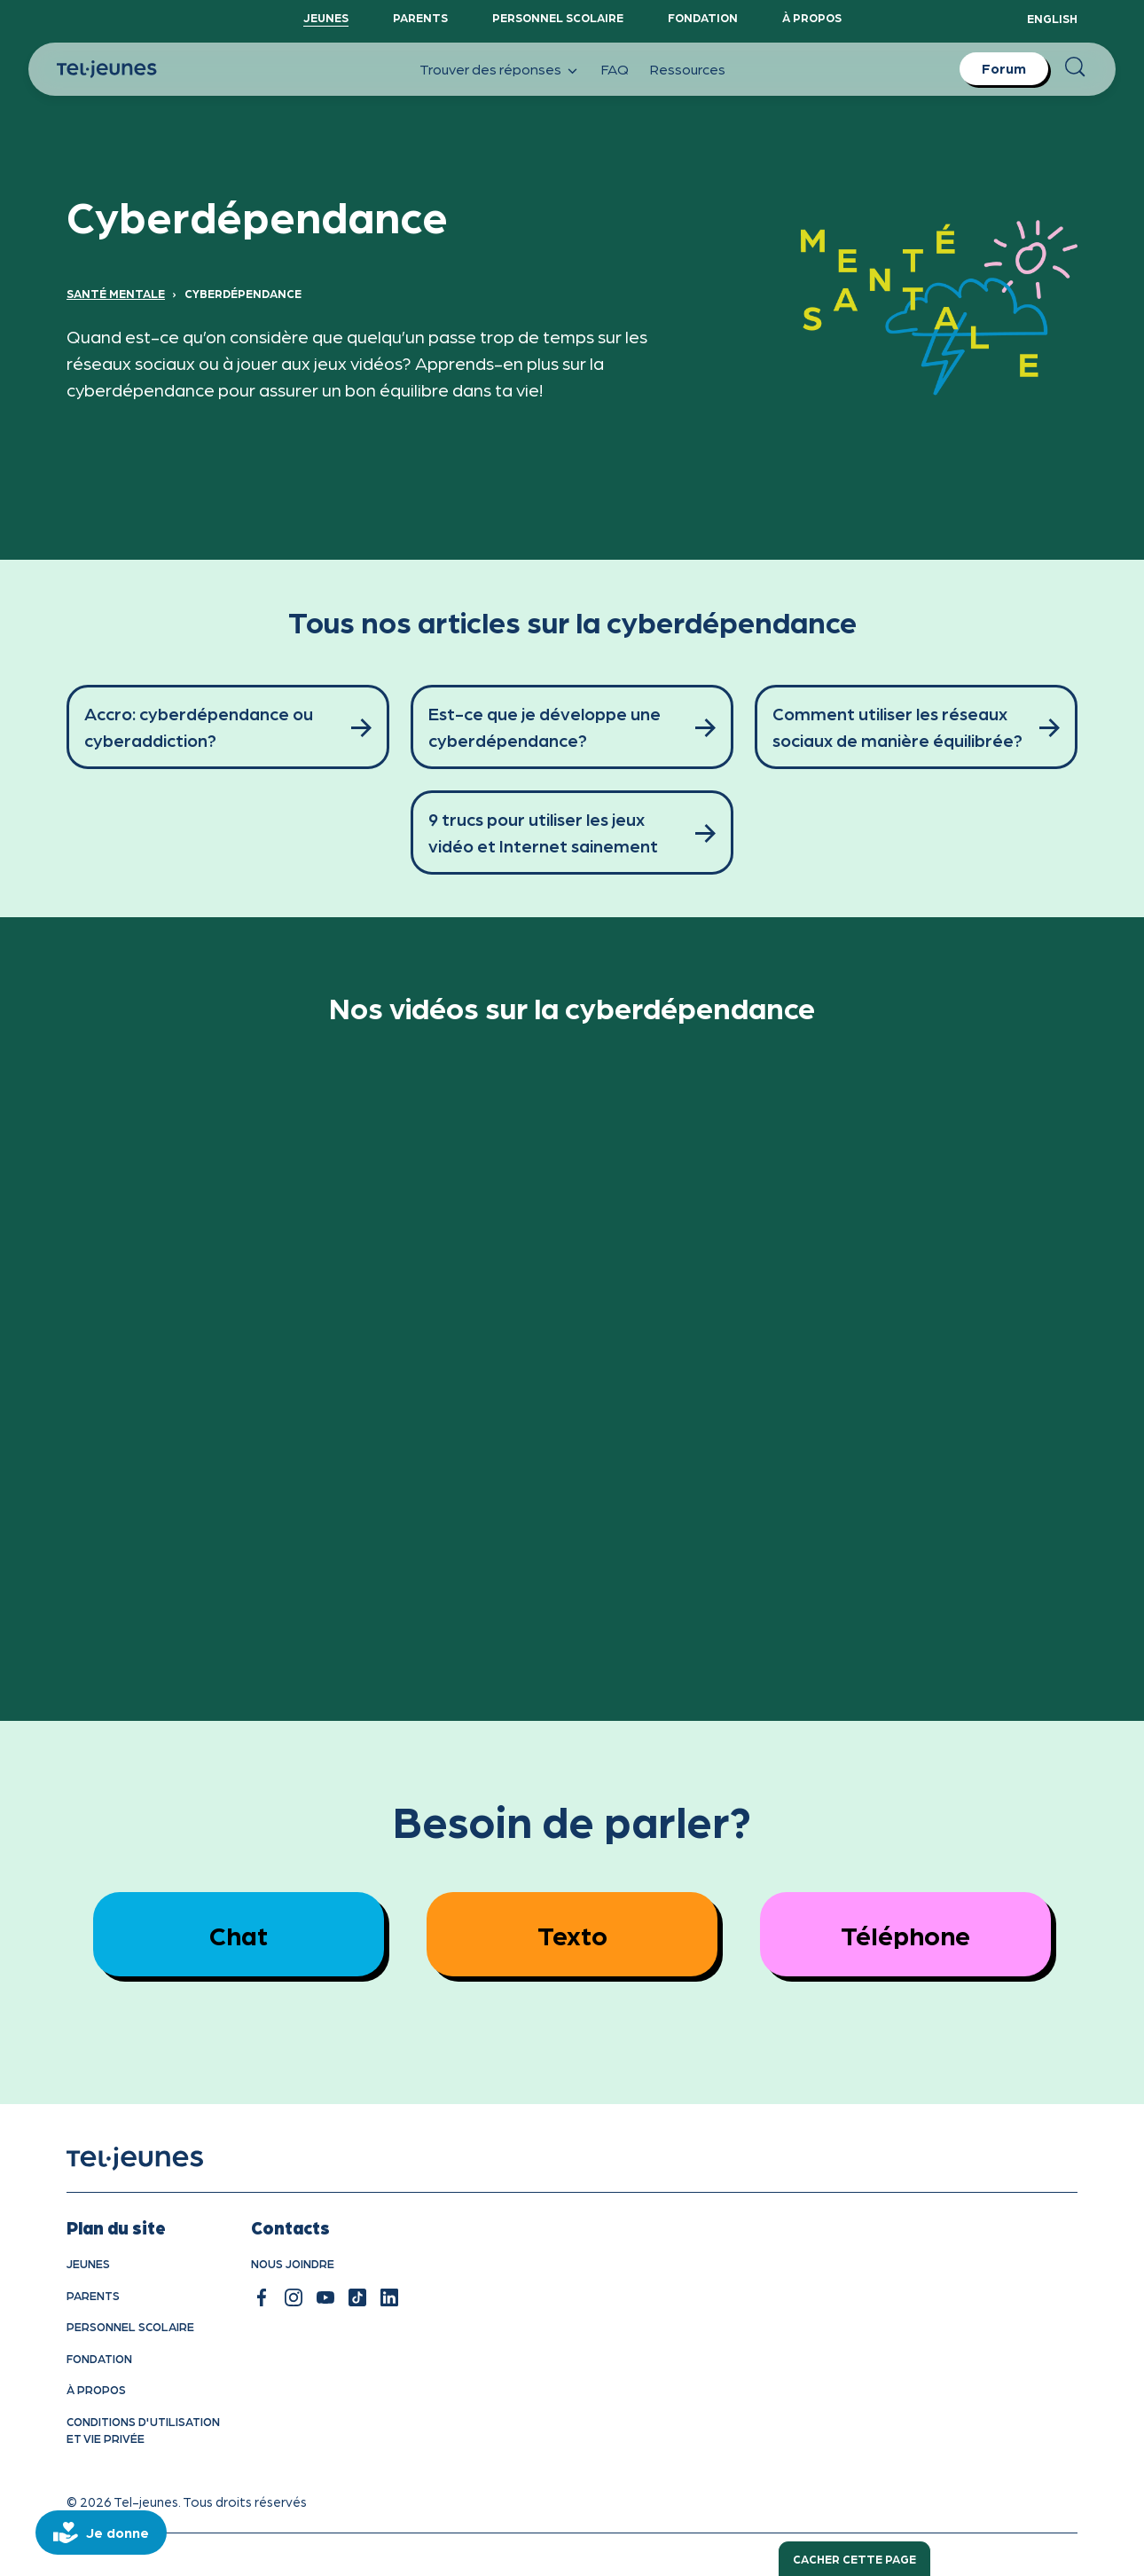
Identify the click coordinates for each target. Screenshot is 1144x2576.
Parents (420, 17)
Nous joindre (292, 2263)
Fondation (703, 17)
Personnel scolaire (557, 17)
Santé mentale (116, 293)
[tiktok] (357, 2297)
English (1052, 18)
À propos (812, 17)
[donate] (101, 2532)
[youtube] (325, 2297)
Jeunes (326, 17)
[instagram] (293, 2297)
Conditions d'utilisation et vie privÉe (143, 2430)
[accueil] (157, 2159)
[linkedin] (389, 2297)
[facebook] (261, 2297)
